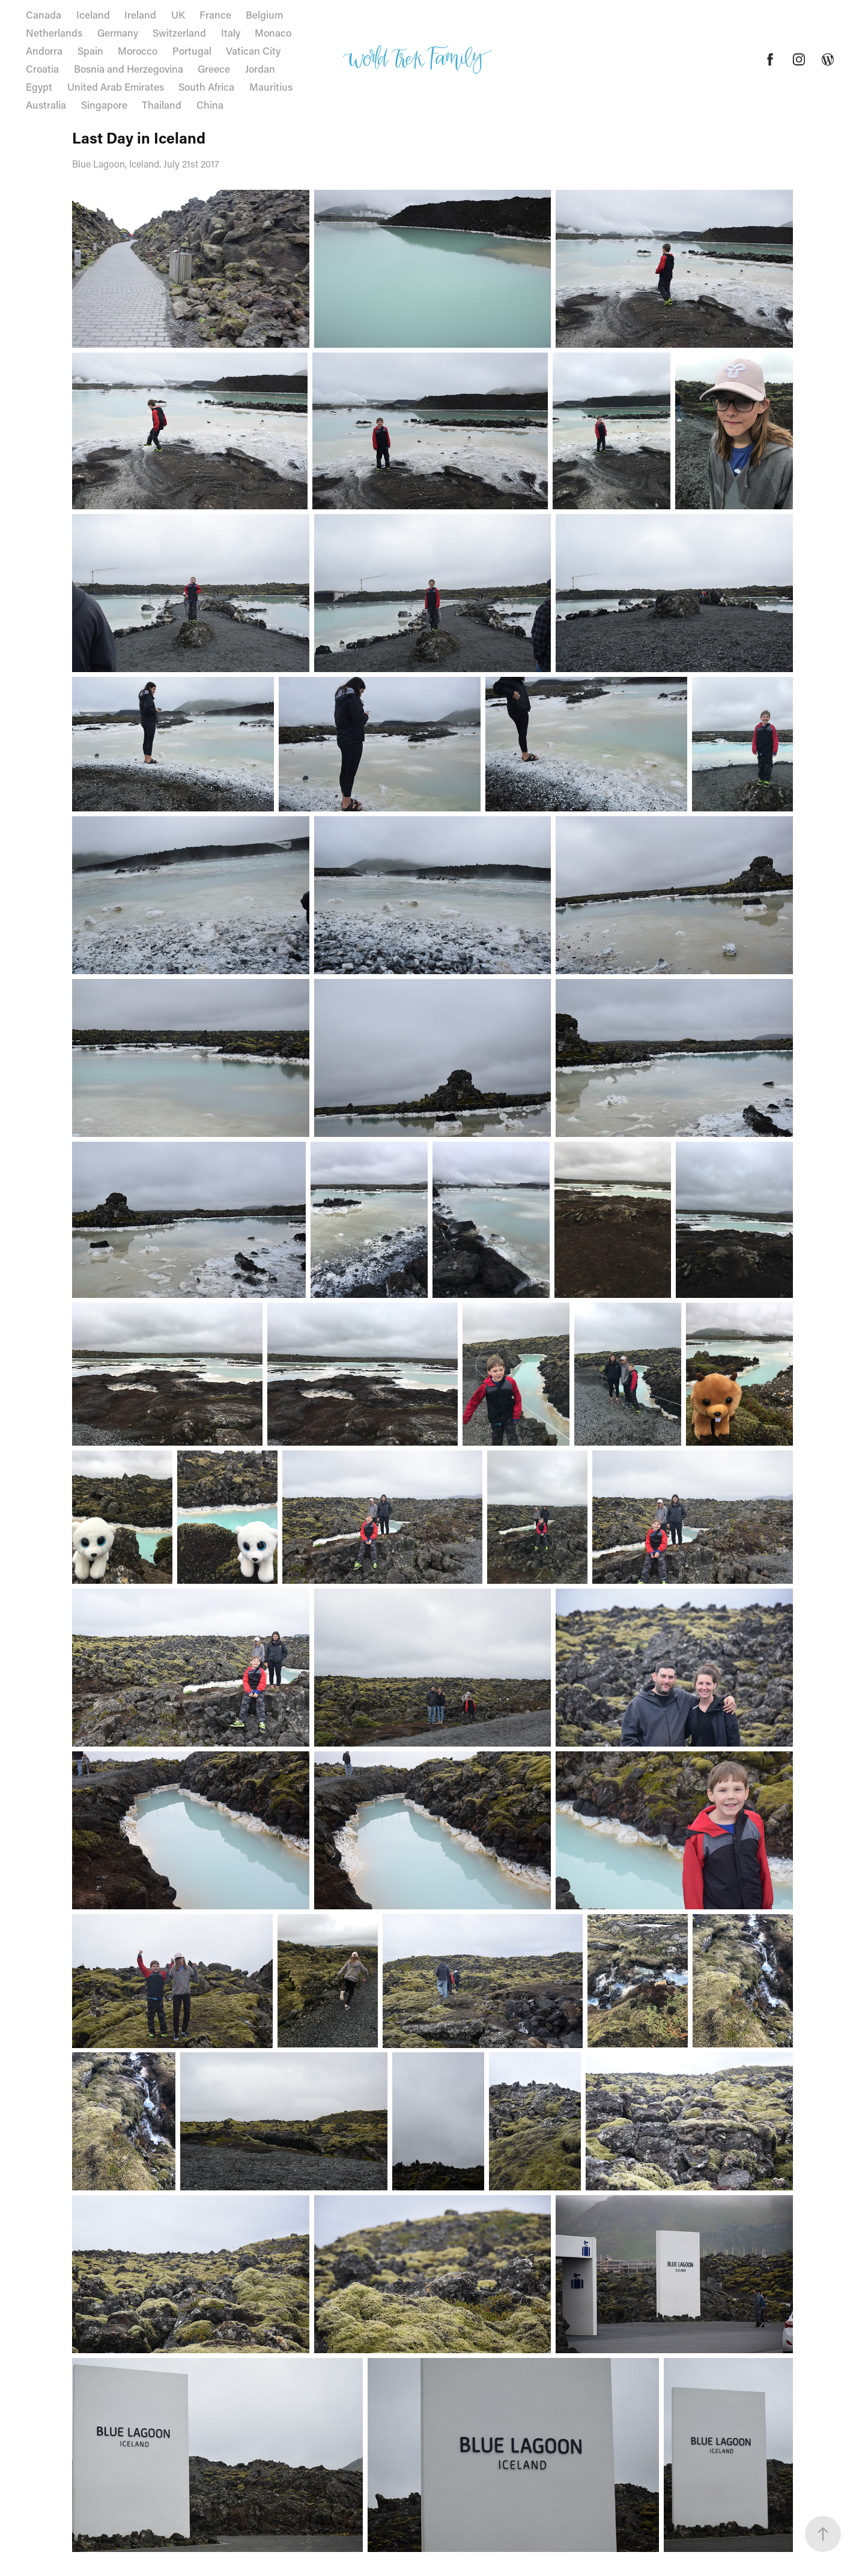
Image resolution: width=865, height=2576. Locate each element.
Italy (230, 32)
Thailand (161, 104)
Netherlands (54, 32)
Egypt (39, 86)
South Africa (206, 86)
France (215, 14)
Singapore (104, 104)
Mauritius (271, 86)
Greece (214, 68)
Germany (117, 32)
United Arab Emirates (115, 86)
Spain (90, 50)
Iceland (93, 14)
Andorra (44, 50)
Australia (46, 104)
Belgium (264, 14)
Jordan (260, 68)
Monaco (273, 32)
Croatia (42, 68)
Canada (43, 14)
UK (178, 14)
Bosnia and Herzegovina (128, 68)
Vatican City (253, 50)
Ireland (140, 14)
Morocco (137, 50)
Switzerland (179, 32)
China (209, 104)
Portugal (191, 50)
